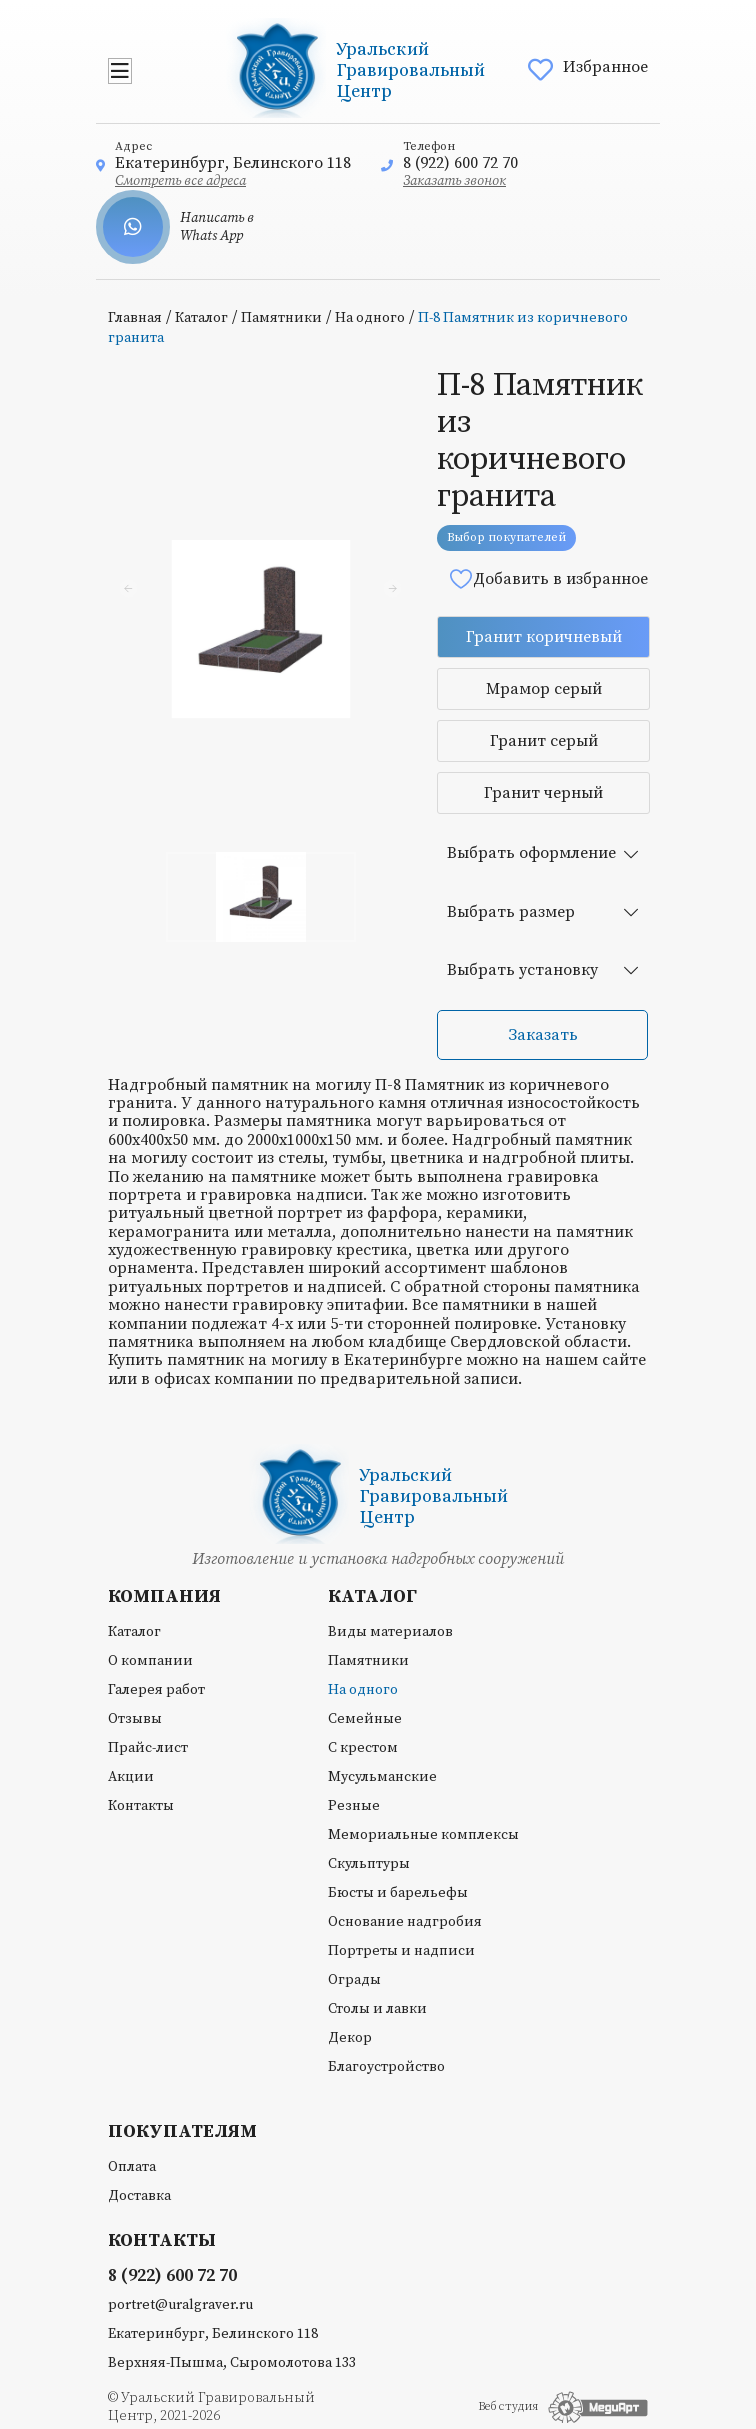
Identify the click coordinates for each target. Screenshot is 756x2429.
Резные (354, 1806)
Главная (135, 318)
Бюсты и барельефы (398, 1893)
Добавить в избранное (548, 578)
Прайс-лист (148, 1748)
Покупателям (182, 2132)
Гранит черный (543, 793)
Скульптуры (369, 1864)
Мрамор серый (544, 689)
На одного (370, 318)
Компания (164, 1597)
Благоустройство (386, 2067)
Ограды (354, 1980)
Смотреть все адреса (180, 181)
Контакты (141, 1806)
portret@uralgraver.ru (180, 2305)
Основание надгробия (405, 1922)
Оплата (132, 2167)
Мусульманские (382, 1777)
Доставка (139, 2196)
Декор (350, 2038)
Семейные (365, 1719)
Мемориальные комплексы (423, 1835)
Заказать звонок (454, 181)
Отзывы (135, 1719)
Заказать (543, 1035)
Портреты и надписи (401, 1951)
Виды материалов (390, 1632)
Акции (131, 1777)
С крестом (363, 1748)
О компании (150, 1661)
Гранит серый (544, 741)
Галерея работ (156, 1690)
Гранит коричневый (544, 637)
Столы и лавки (377, 2009)
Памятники (281, 318)
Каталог (201, 318)
